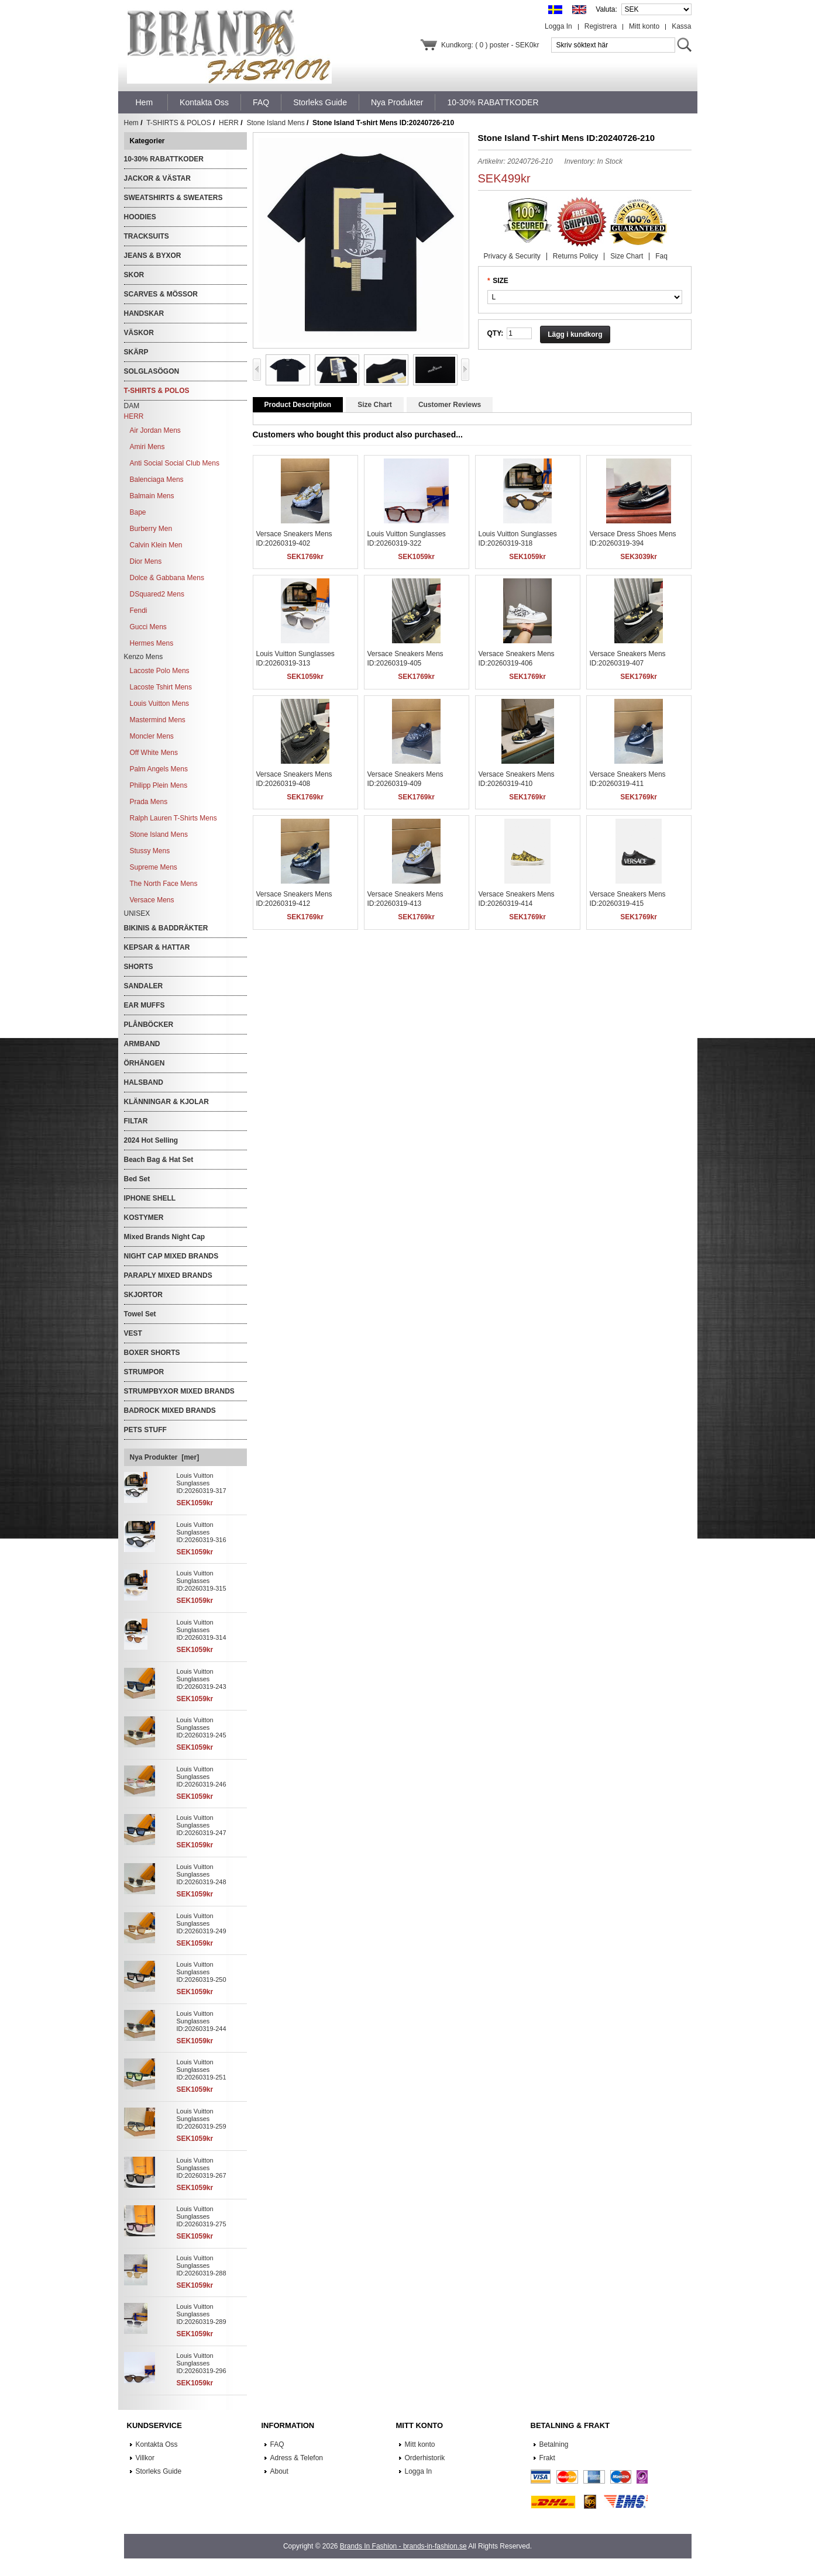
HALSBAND (143, 1082)
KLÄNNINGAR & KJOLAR (166, 1102)
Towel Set (140, 1314)
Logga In (558, 26)
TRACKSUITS (146, 236)
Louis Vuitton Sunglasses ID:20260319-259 (201, 2119)
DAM (132, 406)
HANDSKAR (144, 313)
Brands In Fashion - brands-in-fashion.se (403, 2546)
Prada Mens (149, 802)
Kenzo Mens (143, 657)
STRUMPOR (144, 1372)
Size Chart (626, 256)
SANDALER (143, 986)
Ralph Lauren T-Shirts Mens (173, 818)
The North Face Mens (164, 884)
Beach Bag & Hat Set (159, 1160)
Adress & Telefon (297, 2458)
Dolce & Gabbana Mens (167, 578)
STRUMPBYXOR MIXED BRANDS (179, 1391)
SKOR (134, 275)
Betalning (554, 2444)
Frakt (547, 2458)
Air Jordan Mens (155, 430)
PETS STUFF (145, 1430)
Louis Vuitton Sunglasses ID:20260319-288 (201, 2265)
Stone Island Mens (275, 123)
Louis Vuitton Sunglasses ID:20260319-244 (201, 2021)
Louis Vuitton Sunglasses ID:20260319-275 (201, 2216)
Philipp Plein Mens (159, 785)
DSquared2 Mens (157, 594)
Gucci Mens (148, 627)
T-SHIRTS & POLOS (178, 123)
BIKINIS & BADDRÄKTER (166, 928)
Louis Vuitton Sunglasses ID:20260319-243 (201, 1679)
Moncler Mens (152, 736)
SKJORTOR (143, 1295)
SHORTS (138, 967)
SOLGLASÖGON (152, 371)
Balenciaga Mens (157, 479)
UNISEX (137, 913)
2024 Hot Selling (151, 1140)
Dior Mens (146, 561)
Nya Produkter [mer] (165, 1457)
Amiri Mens (147, 447)
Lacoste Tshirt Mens (161, 687)
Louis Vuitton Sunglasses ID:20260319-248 (201, 1874)
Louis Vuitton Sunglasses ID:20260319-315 (201, 1581)
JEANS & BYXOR (152, 255)
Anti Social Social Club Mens (174, 463)
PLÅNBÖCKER (149, 1024)
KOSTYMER (144, 1217)
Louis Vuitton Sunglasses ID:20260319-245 (201, 1727)
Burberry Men (151, 529)
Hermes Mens (152, 643)
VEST (133, 1333)
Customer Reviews (449, 405)
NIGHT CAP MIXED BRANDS (171, 1256)
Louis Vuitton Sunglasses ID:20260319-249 (201, 1923)
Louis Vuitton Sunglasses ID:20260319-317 (201, 1483)
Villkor (145, 2458)
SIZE (500, 281)
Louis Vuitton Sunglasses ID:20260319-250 (201, 1972)
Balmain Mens (152, 496)
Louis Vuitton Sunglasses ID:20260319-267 (201, 2168)
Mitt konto (644, 26)
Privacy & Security (512, 256)
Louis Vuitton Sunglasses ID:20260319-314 (201, 1630)
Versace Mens (152, 900)
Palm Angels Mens (159, 769)
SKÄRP (136, 352)
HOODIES (140, 217)
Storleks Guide (159, 2471)
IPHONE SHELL (150, 1198)
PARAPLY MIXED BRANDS (168, 1275)
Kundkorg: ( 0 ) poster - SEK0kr (490, 45)
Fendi (138, 610)
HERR (229, 123)
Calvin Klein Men (156, 545)
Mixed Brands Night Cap (164, 1237)
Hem (144, 102)
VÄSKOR (139, 333)
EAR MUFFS (144, 1005)
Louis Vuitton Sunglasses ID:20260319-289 (201, 2314)
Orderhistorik (425, 2458)
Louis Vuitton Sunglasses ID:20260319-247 (201, 1825)
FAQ (277, 2444)
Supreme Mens (153, 867)
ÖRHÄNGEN (144, 1063)
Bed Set (137, 1179)
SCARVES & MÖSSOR (161, 294)
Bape (138, 512)
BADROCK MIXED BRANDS (170, 1410)
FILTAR (136, 1121)
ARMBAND (142, 1044)
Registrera (600, 26)
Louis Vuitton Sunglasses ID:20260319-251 (201, 2069)
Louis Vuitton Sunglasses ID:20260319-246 (201, 1776)
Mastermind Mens (157, 720)
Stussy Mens (150, 851)
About (279, 2471)
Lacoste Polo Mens (160, 671)
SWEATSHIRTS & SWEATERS (173, 198)
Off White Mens (154, 753)
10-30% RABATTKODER (164, 159)
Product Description (298, 405)
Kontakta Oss (157, 2444)
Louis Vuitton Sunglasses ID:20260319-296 (201, 2363)
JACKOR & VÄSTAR (157, 178)
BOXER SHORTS (152, 1353)
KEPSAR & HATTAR (157, 947)
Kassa (681, 26)
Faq (661, 256)
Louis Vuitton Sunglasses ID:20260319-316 (201, 1532)
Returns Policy (575, 256)
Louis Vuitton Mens (160, 703)
